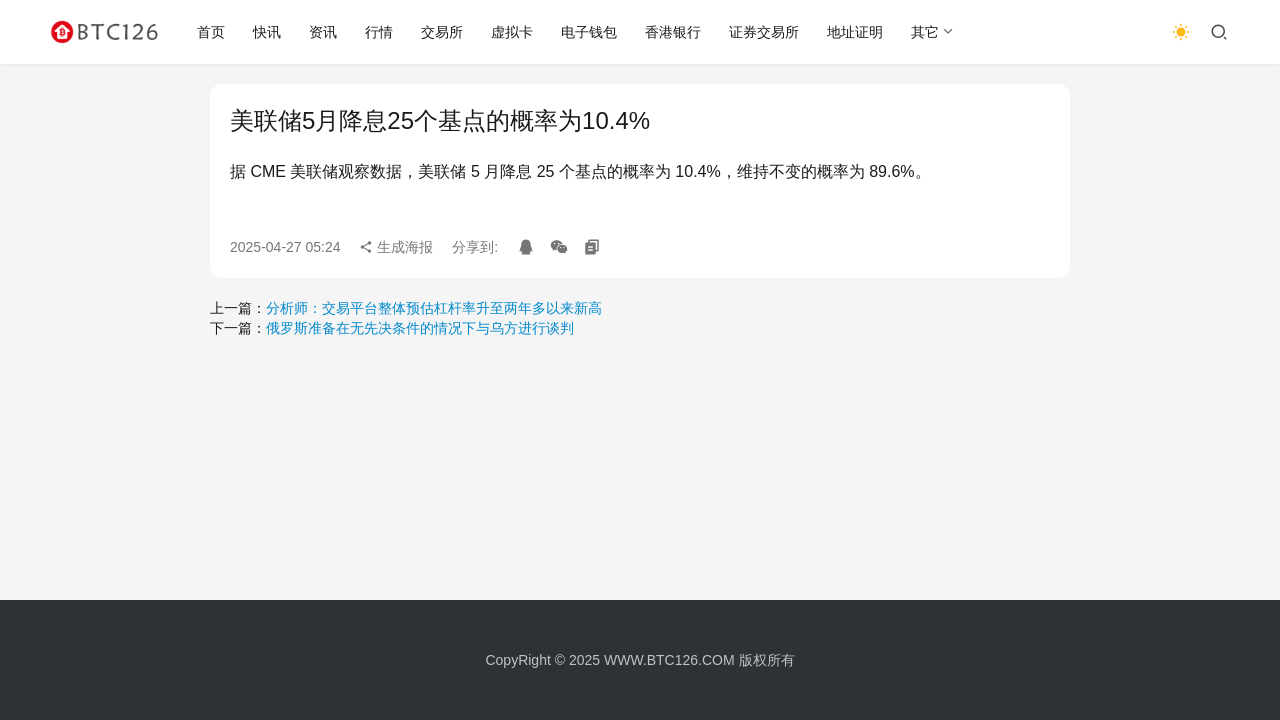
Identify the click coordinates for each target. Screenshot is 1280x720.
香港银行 (673, 32)
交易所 (442, 32)
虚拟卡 (512, 32)
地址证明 (855, 32)
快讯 (267, 32)
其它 (925, 32)
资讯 (323, 32)
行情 (379, 32)
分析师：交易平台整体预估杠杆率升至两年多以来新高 (434, 308)
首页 (211, 32)
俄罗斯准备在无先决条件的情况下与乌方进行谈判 (420, 328)
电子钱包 (589, 32)
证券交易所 (764, 32)
